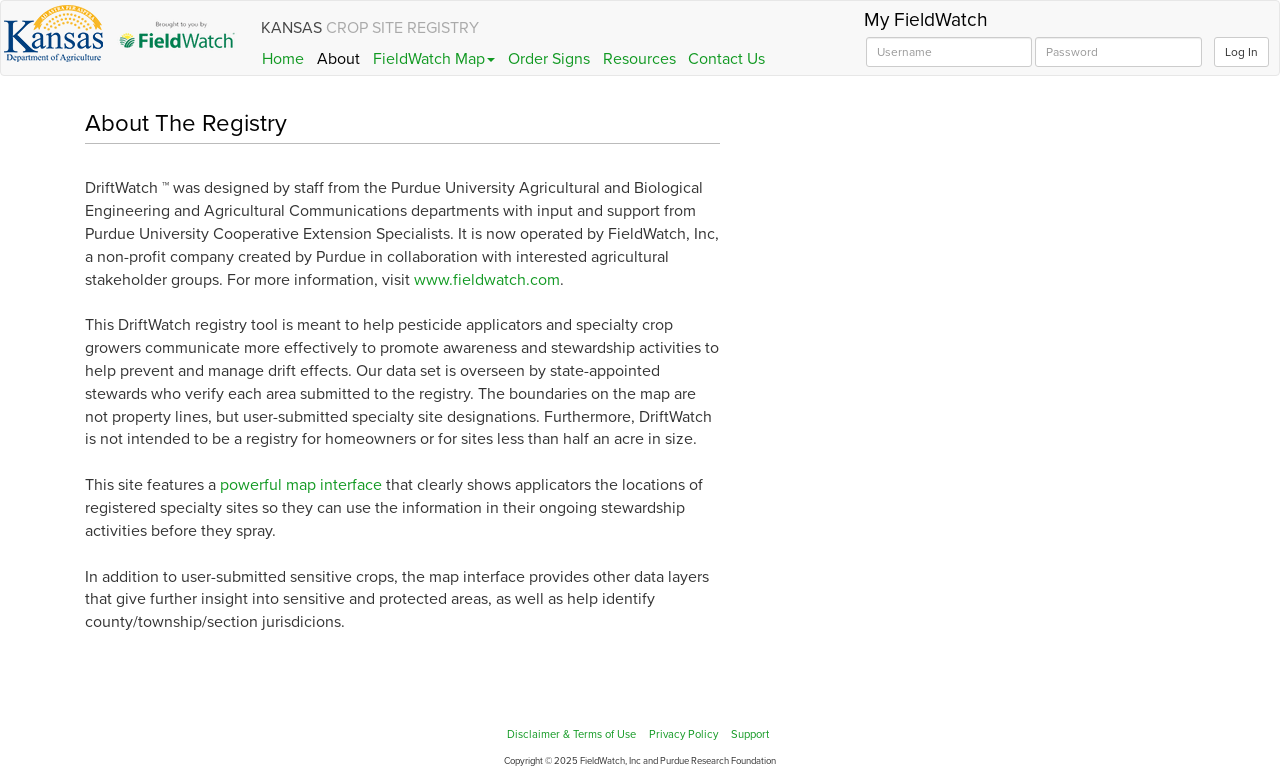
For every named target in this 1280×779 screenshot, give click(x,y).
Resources (639, 59)
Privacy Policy (683, 734)
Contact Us (726, 59)
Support (750, 734)
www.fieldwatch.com (487, 280)
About (338, 59)
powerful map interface (301, 485)
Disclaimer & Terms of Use (571, 734)
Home (283, 59)
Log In (1241, 52)
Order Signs (549, 59)
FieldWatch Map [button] (434, 59)
